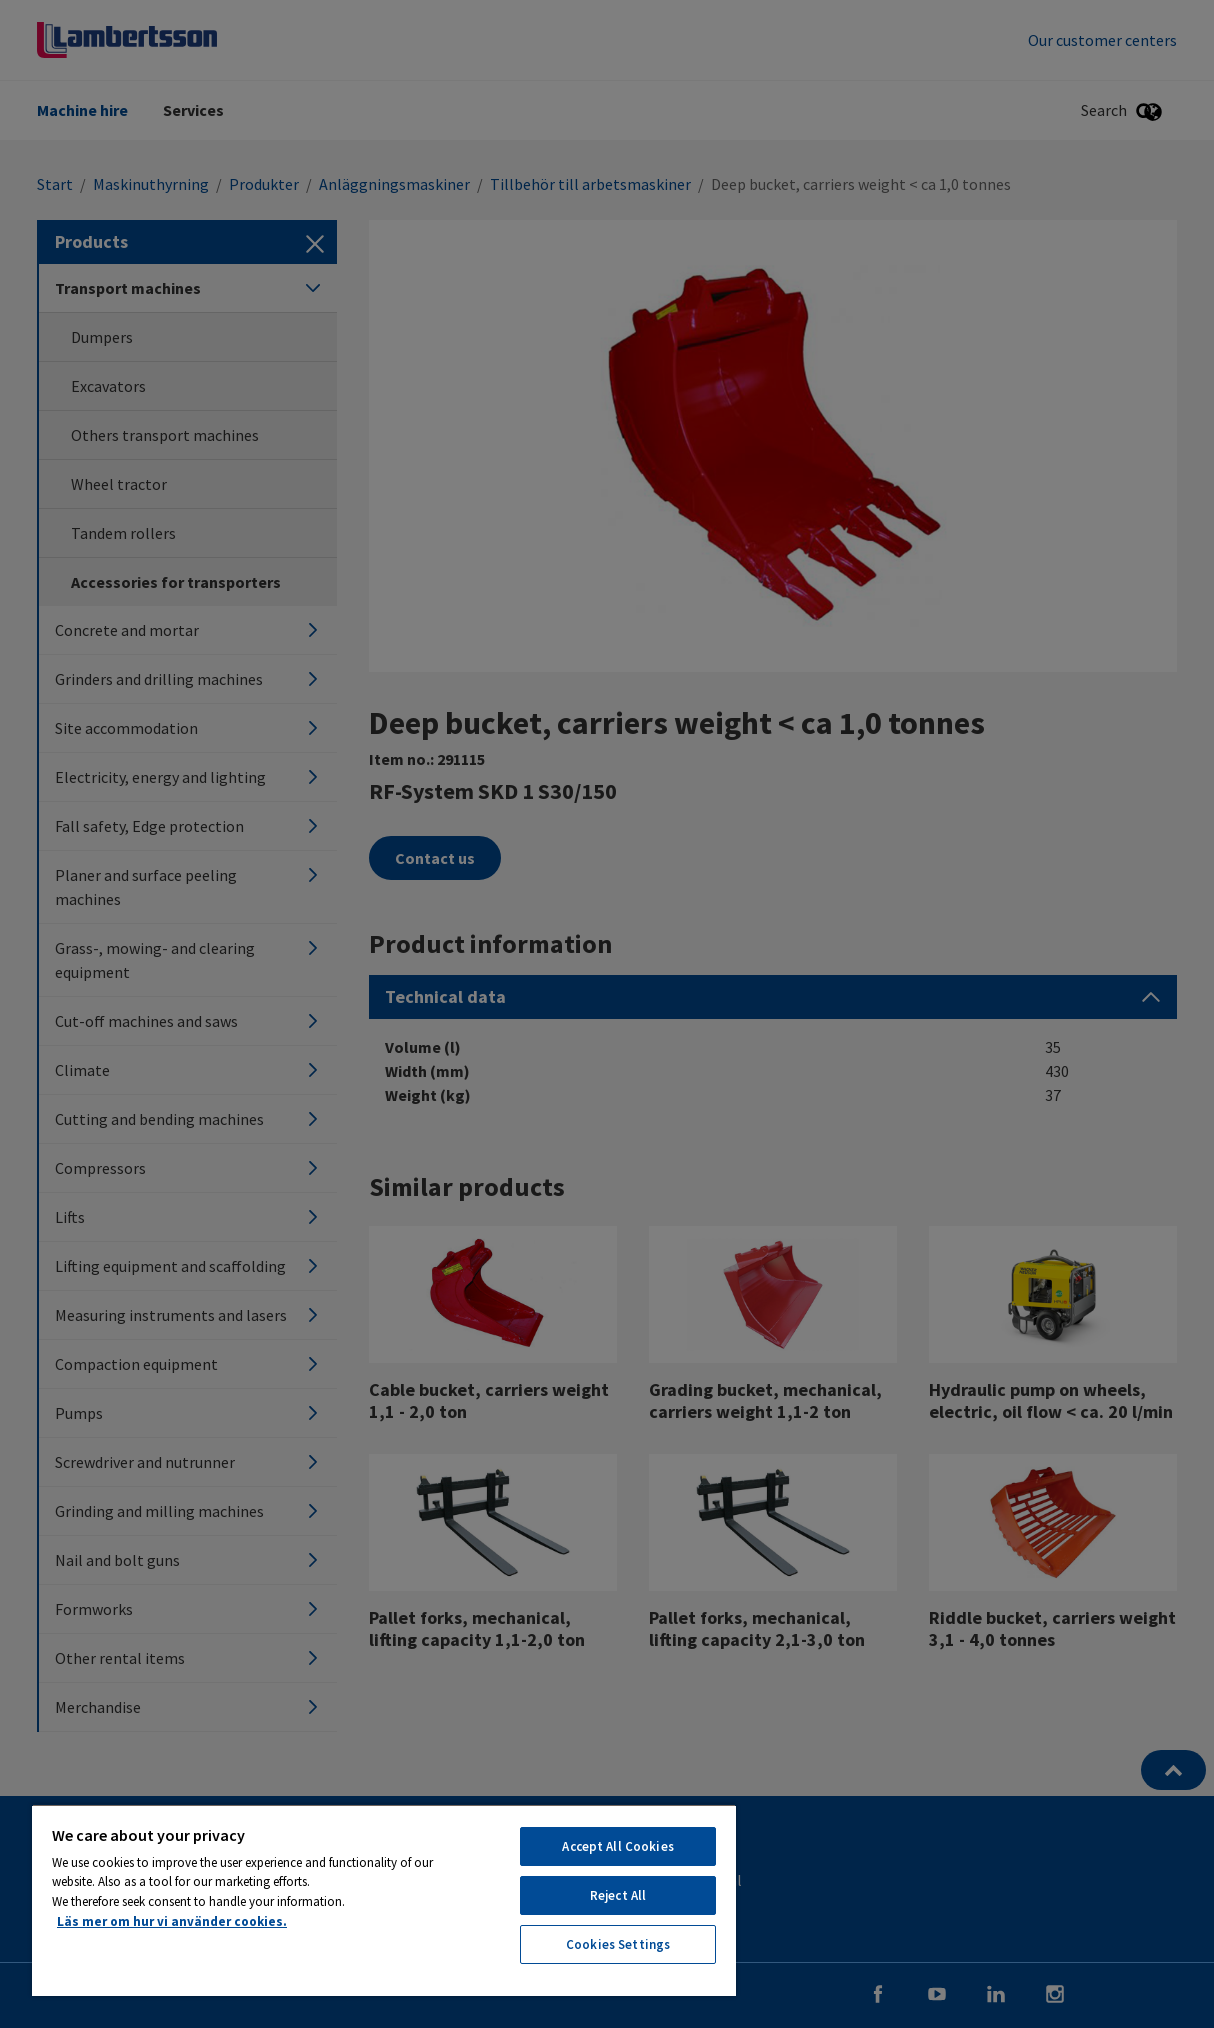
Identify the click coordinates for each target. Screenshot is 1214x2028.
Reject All (618, 1895)
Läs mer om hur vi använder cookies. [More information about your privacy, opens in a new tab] (172, 1921)
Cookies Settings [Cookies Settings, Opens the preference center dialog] (618, 1944)
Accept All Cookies (617, 1846)
